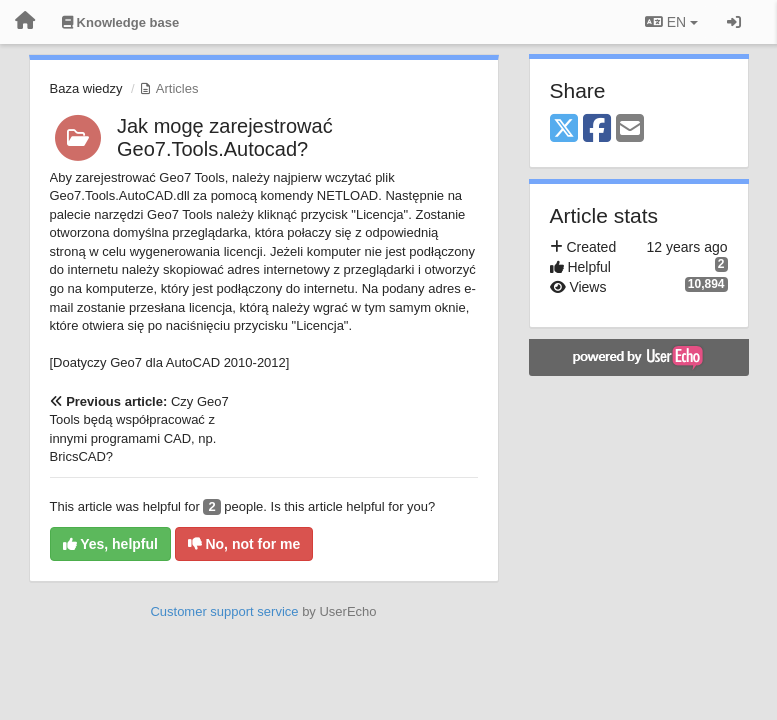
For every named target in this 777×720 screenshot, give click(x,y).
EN (671, 22)
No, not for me (244, 544)
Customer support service (224, 611)
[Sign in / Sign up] (734, 22)
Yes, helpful (110, 544)
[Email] (630, 129)
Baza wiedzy (86, 88)
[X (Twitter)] (564, 129)
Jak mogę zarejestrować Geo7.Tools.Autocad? (225, 137)
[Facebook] (597, 129)
